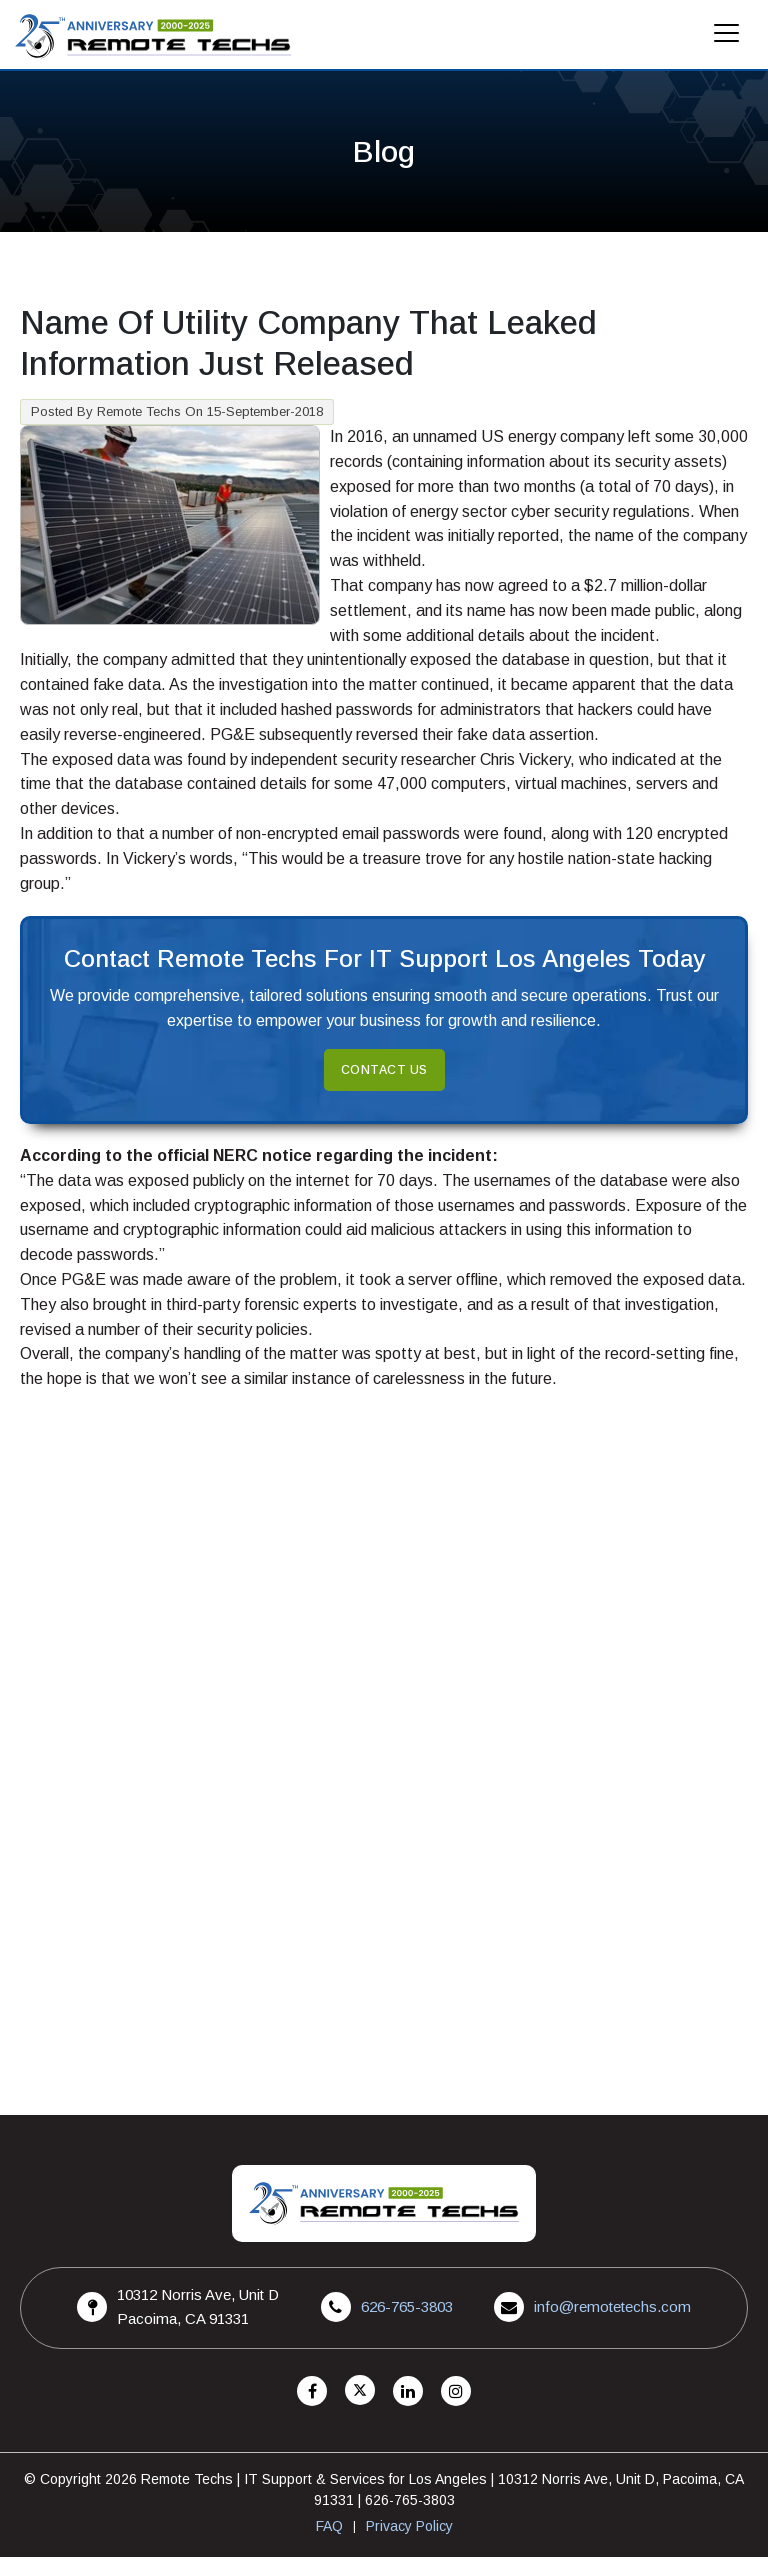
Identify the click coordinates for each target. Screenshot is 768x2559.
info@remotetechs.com (612, 2308)
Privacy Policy (409, 2528)
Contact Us (384, 1072)
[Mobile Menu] (727, 38)
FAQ (329, 2528)
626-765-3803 (407, 2308)
